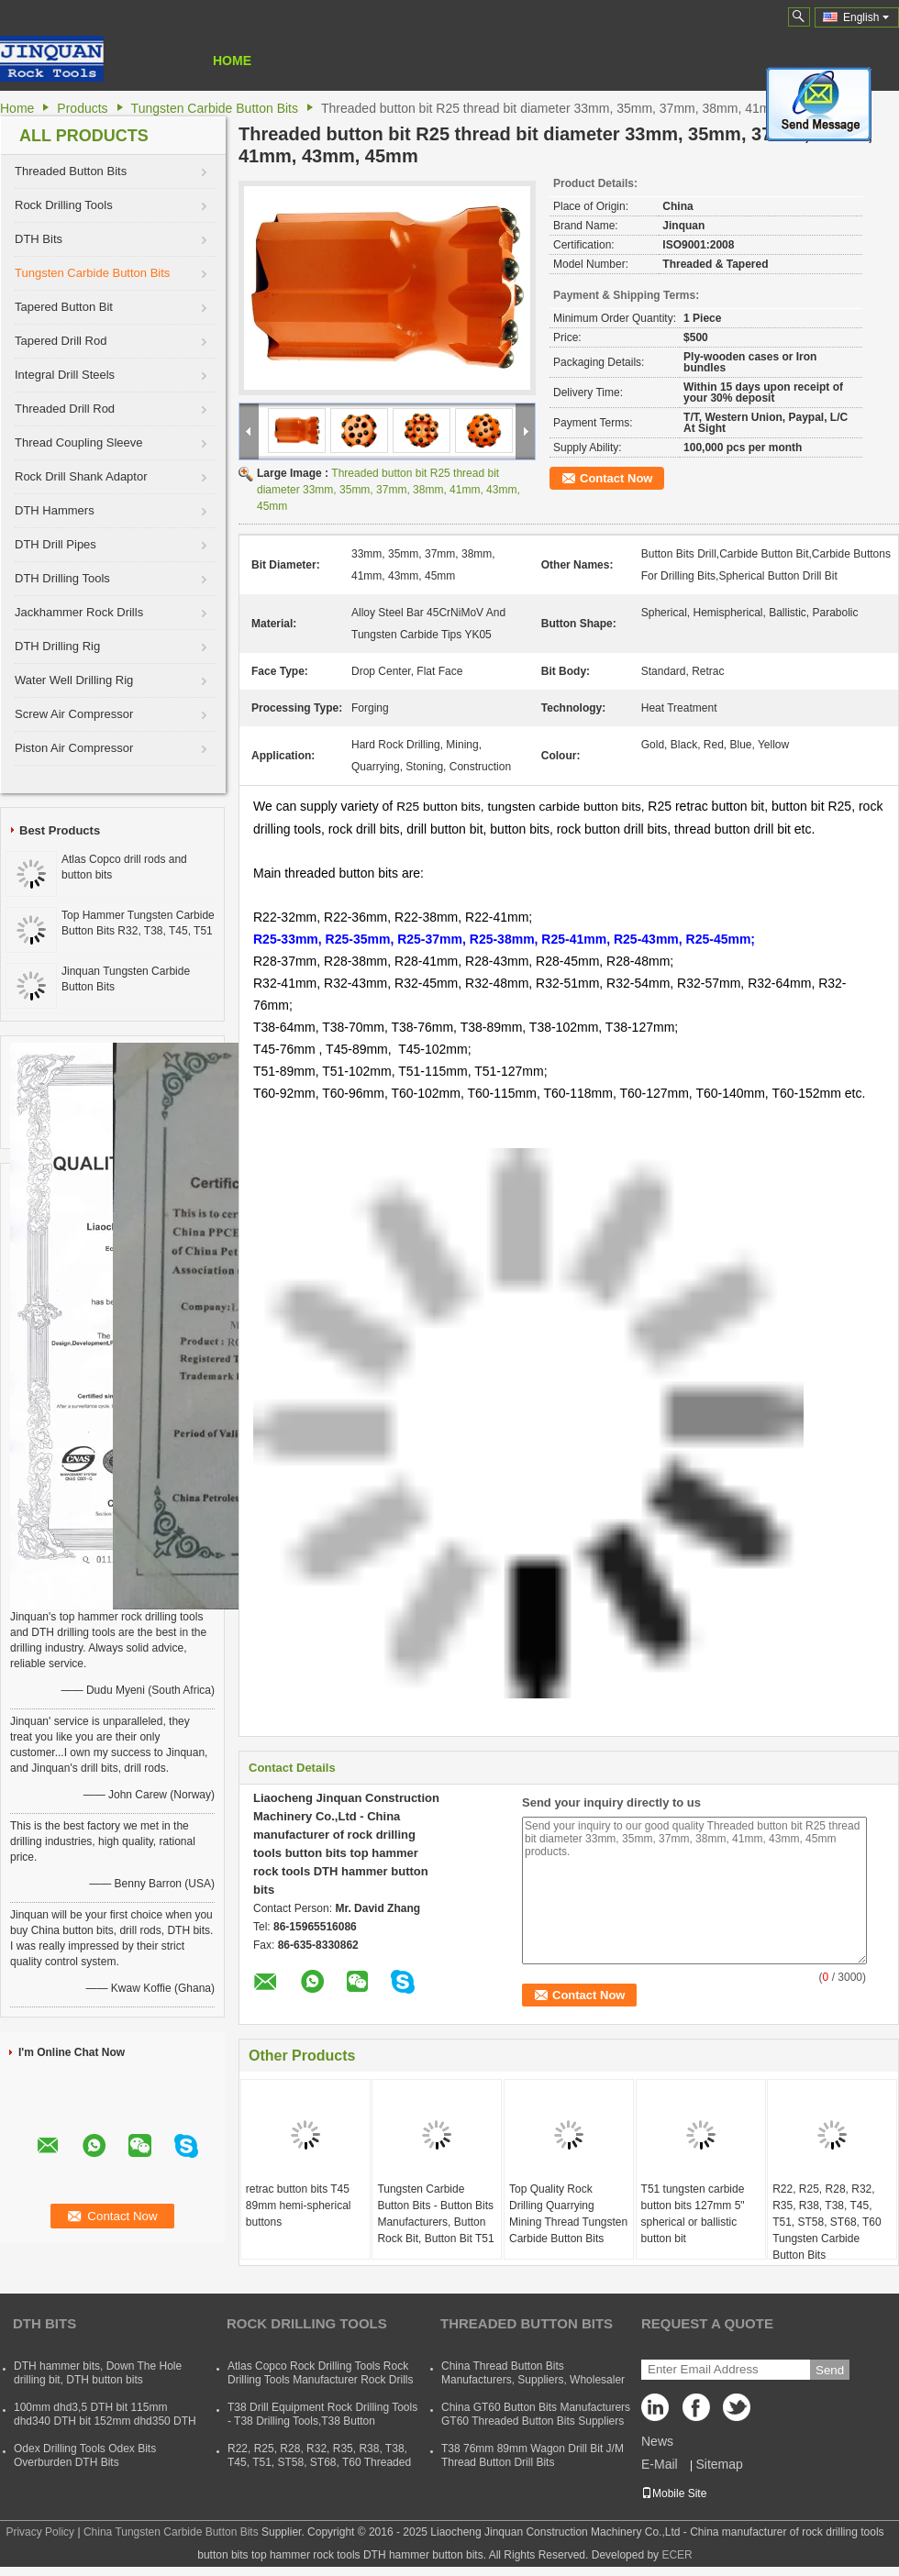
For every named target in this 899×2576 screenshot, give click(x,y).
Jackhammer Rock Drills (79, 612)
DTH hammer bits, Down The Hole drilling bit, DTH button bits (98, 2373)
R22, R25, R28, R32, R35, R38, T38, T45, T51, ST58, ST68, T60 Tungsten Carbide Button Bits (827, 2222)
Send (830, 2370)
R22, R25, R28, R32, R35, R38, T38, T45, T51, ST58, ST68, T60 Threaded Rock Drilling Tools (319, 2462)
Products (82, 108)
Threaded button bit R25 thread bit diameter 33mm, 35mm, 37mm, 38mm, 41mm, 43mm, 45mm (388, 490)
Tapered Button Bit (64, 307)
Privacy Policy (40, 2532)
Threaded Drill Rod (65, 408)
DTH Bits (38, 239)
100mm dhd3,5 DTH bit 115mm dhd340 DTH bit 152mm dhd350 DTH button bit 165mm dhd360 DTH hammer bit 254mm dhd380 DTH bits (105, 2428)
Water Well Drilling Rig (74, 680)
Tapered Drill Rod (60, 341)
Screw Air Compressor (74, 714)
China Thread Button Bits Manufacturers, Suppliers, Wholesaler (533, 2373)
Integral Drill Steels (65, 374)
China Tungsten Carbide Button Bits (171, 2532)
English (866, 17)
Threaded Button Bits (71, 171)
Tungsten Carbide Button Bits (214, 108)
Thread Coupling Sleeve (78, 442)
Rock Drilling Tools (64, 205)
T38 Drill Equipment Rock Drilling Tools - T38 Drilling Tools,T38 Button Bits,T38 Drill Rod (322, 2421)
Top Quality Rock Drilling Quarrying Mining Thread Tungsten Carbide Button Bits (568, 2214)
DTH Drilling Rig (57, 646)
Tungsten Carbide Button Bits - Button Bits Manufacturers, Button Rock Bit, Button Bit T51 (435, 2214)
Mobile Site (673, 2493)
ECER (676, 2554)
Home (232, 60)
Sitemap (718, 2464)
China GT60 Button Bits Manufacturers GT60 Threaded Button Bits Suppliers (535, 2414)
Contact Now (616, 478)
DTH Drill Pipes (55, 544)
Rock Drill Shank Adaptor (81, 476)
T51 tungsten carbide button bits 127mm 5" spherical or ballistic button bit (693, 2214)
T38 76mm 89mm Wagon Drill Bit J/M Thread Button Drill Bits (532, 2455)
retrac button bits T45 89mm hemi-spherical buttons (298, 2205)
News (657, 2441)
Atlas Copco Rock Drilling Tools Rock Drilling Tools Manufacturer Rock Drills (321, 2373)
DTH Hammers (54, 510)
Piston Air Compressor (74, 748)
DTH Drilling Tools (62, 578)
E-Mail (659, 2464)
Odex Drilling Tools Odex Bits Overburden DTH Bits (85, 2455)
